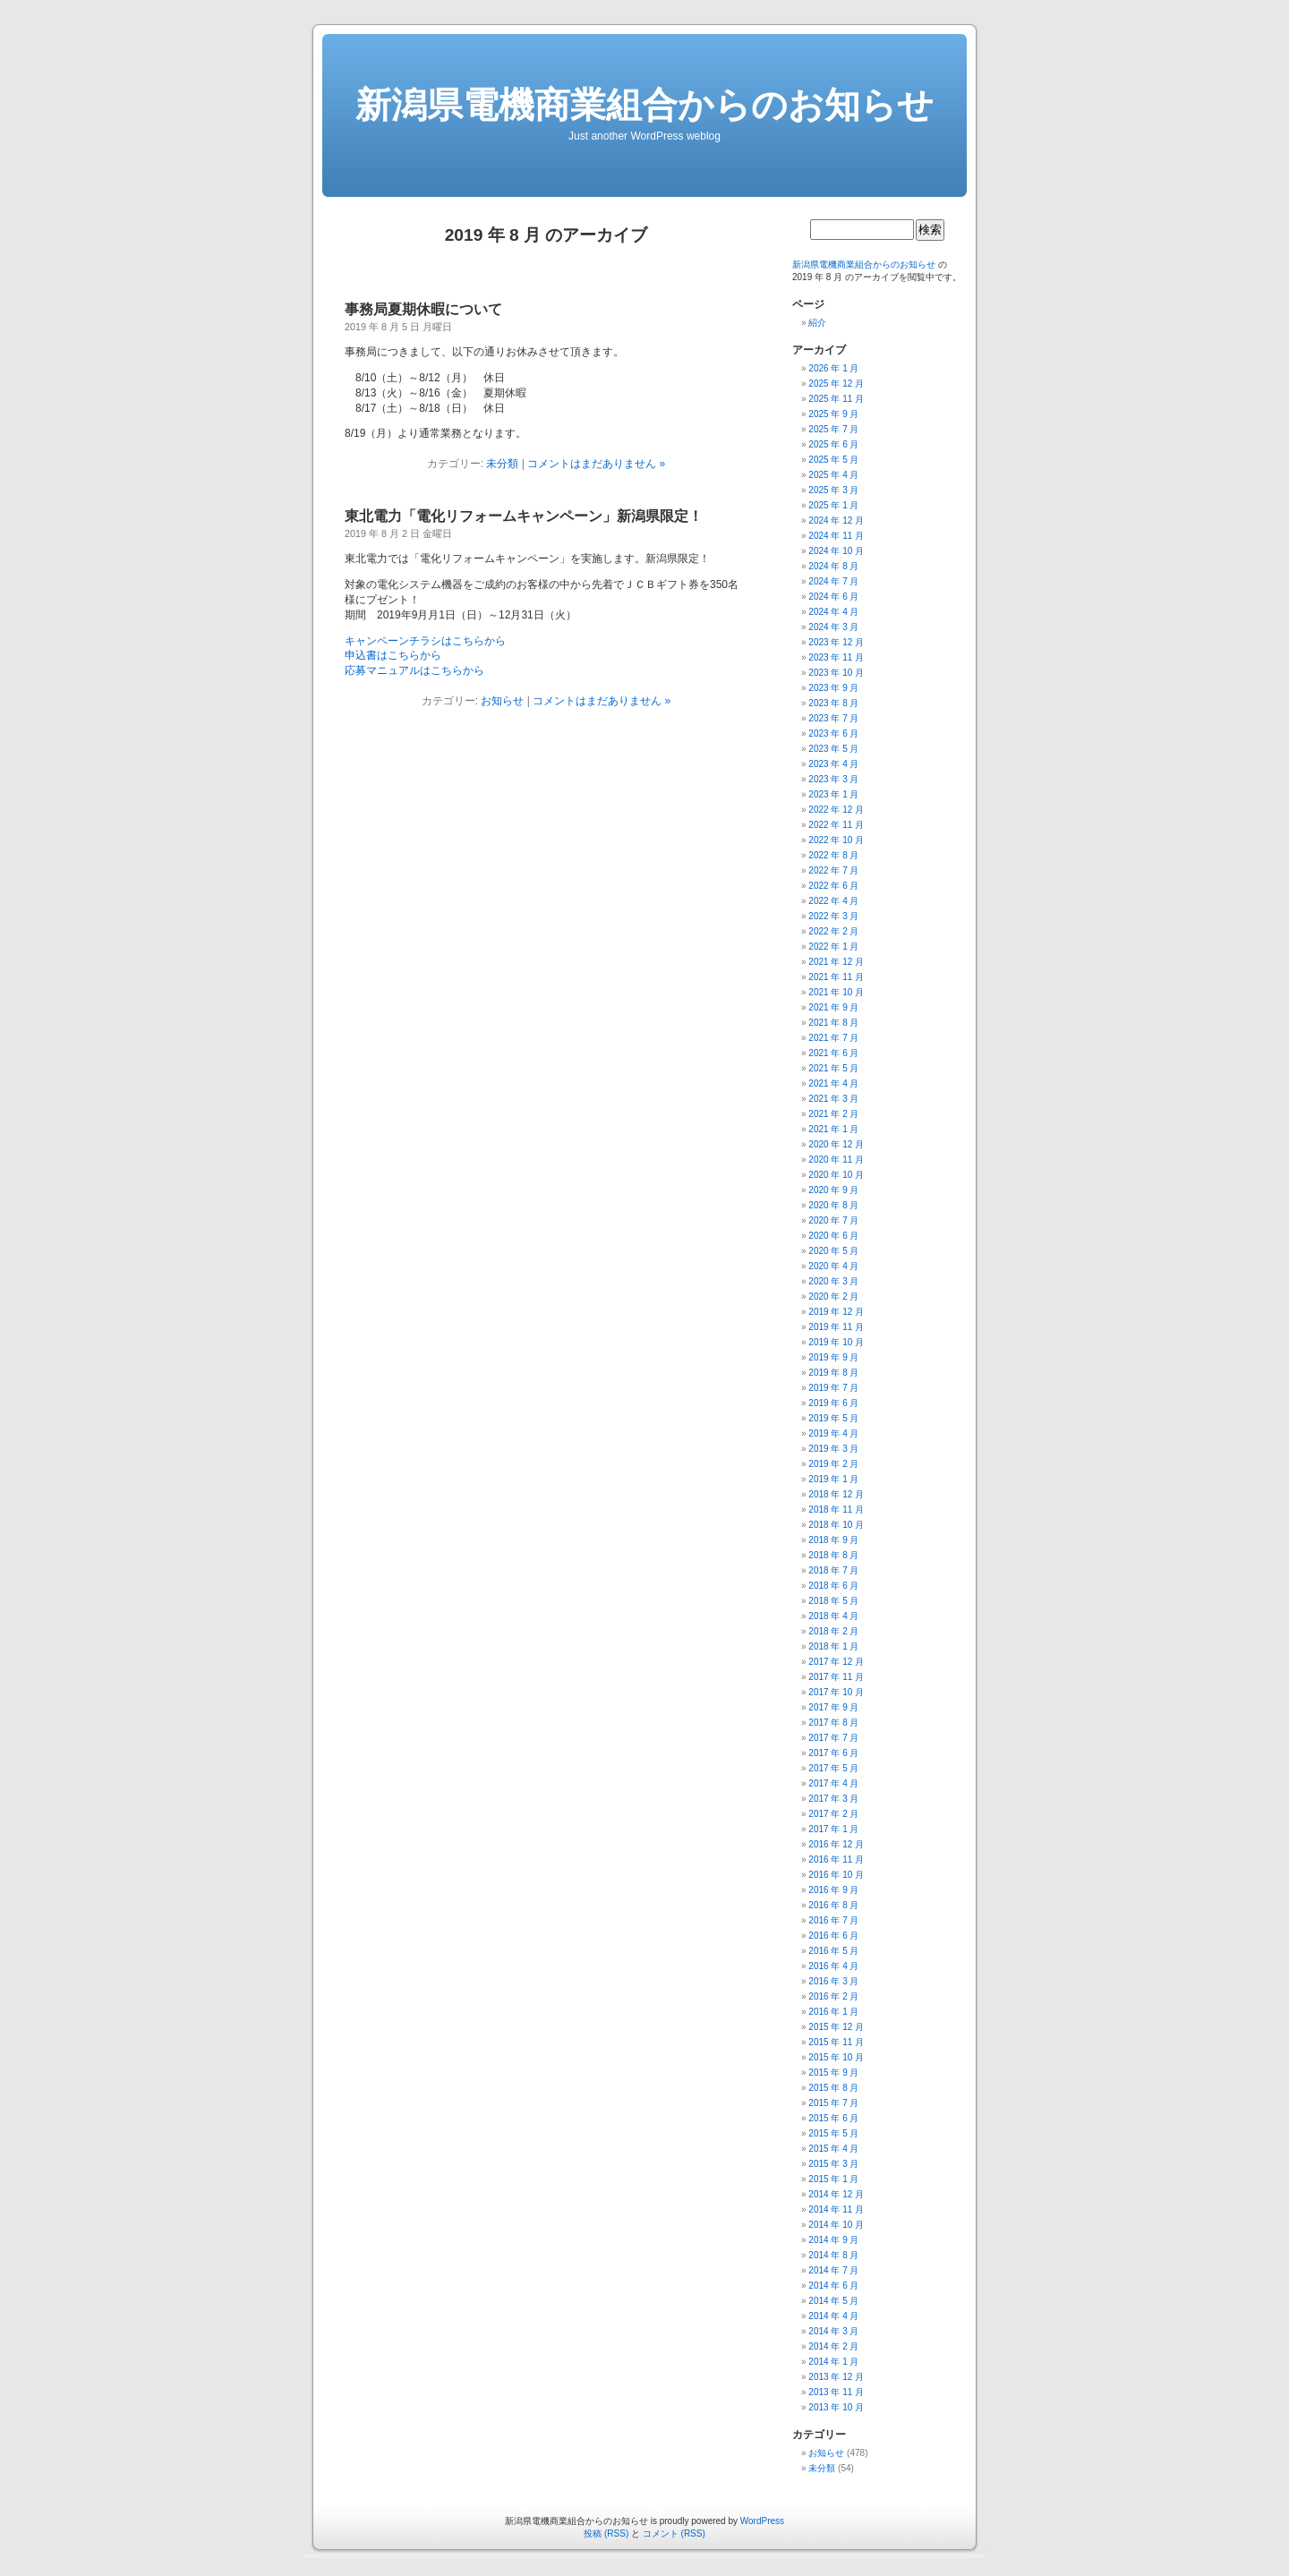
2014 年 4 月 (833, 2316)
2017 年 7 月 (833, 1738)
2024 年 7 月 (833, 581)
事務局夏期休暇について (423, 309)
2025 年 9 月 (833, 414)
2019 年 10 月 (836, 1342)
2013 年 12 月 (836, 2377)
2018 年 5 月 (833, 1601)
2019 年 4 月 (833, 1433)
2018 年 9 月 (833, 1540)
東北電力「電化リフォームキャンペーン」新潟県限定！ (524, 516)
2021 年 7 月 (833, 1038)
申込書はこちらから (393, 655)
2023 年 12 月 (836, 642)
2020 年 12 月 (836, 1144)
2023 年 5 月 (833, 749)
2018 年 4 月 (833, 1616)
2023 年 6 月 (833, 733)
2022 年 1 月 (833, 946)
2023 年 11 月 (836, 657)
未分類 (502, 463)
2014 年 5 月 (833, 2301)
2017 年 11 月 (836, 1677)
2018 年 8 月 (833, 1555)
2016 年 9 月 (833, 1890)
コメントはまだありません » (596, 463)
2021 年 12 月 (836, 962)
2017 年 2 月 (833, 1814)
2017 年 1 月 (833, 1829)
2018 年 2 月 (833, 1631)
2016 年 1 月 (833, 2012)
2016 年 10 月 (836, 1875)
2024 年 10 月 (836, 551)
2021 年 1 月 (833, 1129)
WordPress (762, 2521)
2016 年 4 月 (833, 1966)
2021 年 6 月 (833, 1053)
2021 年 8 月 (833, 1023)
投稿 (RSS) (606, 2533)
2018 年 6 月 (833, 1586)
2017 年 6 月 (833, 1753)
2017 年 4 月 (833, 1783)
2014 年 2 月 (833, 2346)
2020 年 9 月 (833, 1190)
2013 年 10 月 (836, 2407)
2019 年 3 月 (833, 1449)
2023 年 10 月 (836, 673)
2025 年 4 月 (833, 475)
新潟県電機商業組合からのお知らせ (644, 104)
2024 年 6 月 (833, 596)
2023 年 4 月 (833, 764)
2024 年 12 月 (836, 520)
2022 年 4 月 (833, 901)
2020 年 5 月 (833, 1251)
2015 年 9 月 (833, 2072)
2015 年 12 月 (836, 2027)
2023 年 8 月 (833, 703)
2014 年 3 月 (833, 2331)
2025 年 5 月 (833, 460)
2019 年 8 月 (833, 1373)
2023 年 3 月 (833, 779)
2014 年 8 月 (833, 2255)
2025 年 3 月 (833, 490)
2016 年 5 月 (833, 1951)
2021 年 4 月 (833, 1083)
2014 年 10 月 (836, 2225)
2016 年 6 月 (833, 1936)
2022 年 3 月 (833, 916)
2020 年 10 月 (836, 1175)
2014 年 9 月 (833, 2240)
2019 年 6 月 (833, 1403)
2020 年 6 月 (833, 1236)
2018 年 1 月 (833, 1646)
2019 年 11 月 (836, 1327)
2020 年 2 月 (833, 1296)
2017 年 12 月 (836, 1662)
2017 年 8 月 (833, 1722)
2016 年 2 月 (833, 1996)
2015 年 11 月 (836, 2042)
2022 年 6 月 (833, 886)
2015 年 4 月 (833, 2149)
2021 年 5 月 (833, 1068)
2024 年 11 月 (836, 536)
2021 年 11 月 (836, 977)
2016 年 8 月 (833, 1905)
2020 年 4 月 (833, 1266)
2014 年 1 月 (833, 2362)
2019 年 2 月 (833, 1464)
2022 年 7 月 (833, 870)
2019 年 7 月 (833, 1388)
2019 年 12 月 (836, 1312)
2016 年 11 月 (836, 1859)
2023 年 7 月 (833, 718)
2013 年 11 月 (836, 2392)
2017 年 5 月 (833, 1768)
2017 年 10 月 (836, 1692)
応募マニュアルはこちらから (414, 670)
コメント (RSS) (674, 2533)
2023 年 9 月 (833, 688)
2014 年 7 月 (833, 2270)
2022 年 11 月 (836, 825)
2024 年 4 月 (833, 612)
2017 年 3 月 (833, 1799)
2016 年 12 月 (836, 1844)
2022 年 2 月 (833, 931)
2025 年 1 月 (833, 505)
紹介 (817, 323)
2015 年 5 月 (833, 2133)
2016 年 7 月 (833, 1920)
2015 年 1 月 (833, 2179)
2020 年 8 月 (833, 1205)
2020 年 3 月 (833, 1281)
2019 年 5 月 (833, 1418)
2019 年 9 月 (833, 1357)
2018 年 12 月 (836, 1494)
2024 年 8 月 (833, 566)
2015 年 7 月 (833, 2103)
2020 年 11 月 (836, 1159)
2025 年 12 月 (836, 383)
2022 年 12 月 (836, 810)
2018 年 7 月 (833, 1570)
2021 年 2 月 (833, 1114)
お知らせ (502, 701)
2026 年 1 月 (833, 368)
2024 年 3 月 (833, 627)
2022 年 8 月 (833, 855)
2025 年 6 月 (833, 444)
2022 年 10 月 (836, 840)
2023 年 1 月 (833, 794)
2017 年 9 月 (833, 1707)
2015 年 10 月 (836, 2057)
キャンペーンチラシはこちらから (425, 641)
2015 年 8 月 (833, 2088)
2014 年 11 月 (836, 2209)
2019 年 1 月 (833, 1479)
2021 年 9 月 (833, 1007)
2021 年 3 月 (833, 1099)
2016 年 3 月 (833, 1981)
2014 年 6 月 (833, 2285)
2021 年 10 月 (836, 992)
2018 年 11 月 (836, 1509)
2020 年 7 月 (833, 1220)
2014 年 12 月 (836, 2194)
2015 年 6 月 (833, 2118)
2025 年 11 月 (836, 399)
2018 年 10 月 (836, 1525)
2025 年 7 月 (833, 429)
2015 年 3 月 (833, 2164)
